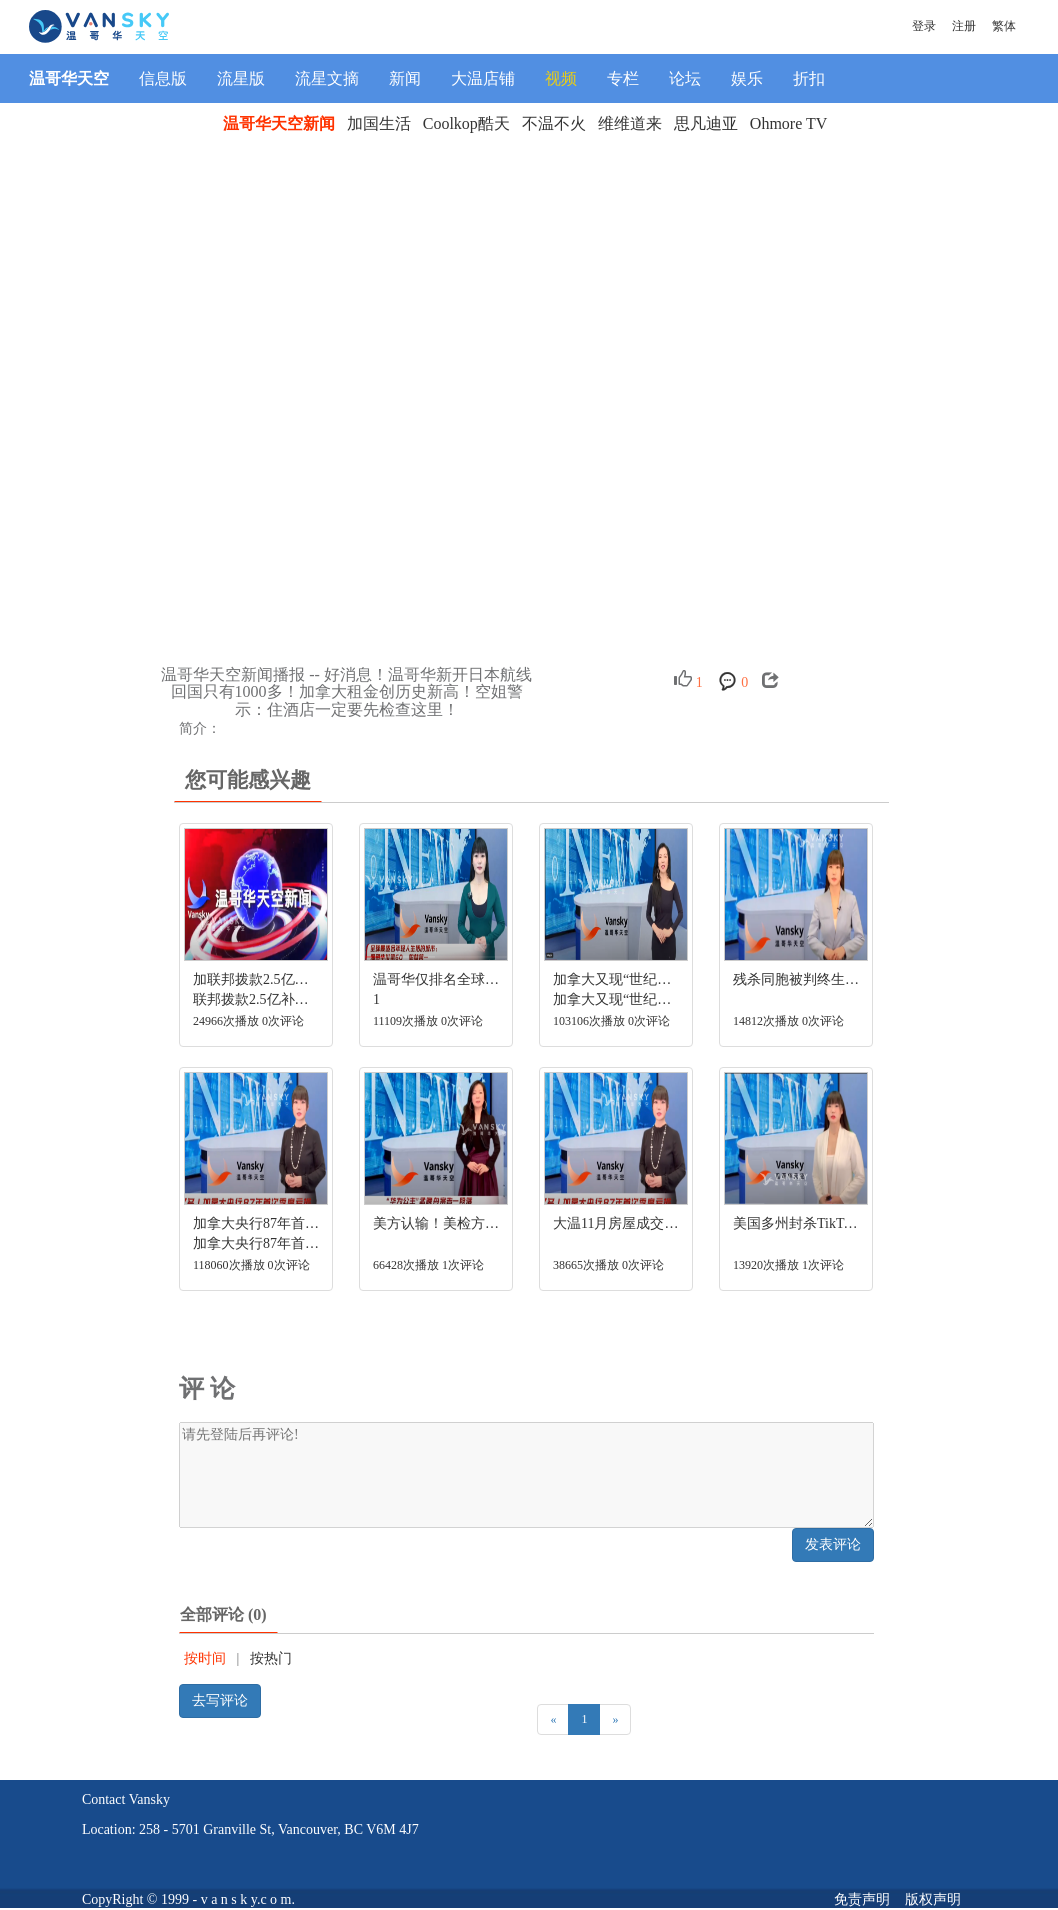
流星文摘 (327, 78)
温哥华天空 (69, 78)
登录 (924, 26)
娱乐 (747, 78)
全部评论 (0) (223, 1614)
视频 (561, 78)
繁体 (1004, 26)
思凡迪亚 (706, 123)
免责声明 (862, 1899)
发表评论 (833, 1544)
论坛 (685, 78)
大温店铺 (483, 78)
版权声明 (933, 1899)
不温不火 (554, 123)
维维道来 (630, 123)
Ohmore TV (788, 123)
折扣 (809, 78)
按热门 (271, 1658)
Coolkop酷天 (466, 123)
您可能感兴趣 (248, 780)
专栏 (623, 78)
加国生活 (379, 123)
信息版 (163, 78)
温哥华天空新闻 (279, 123)
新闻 (405, 78)
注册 (964, 26)
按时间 (205, 1658)
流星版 (241, 78)
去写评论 (220, 1700)
